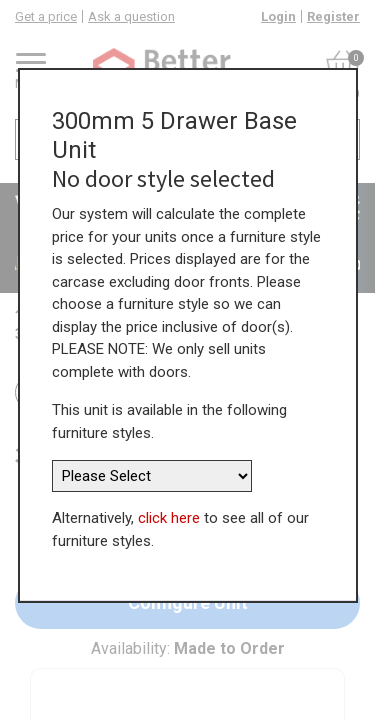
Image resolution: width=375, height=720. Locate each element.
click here (169, 518)
